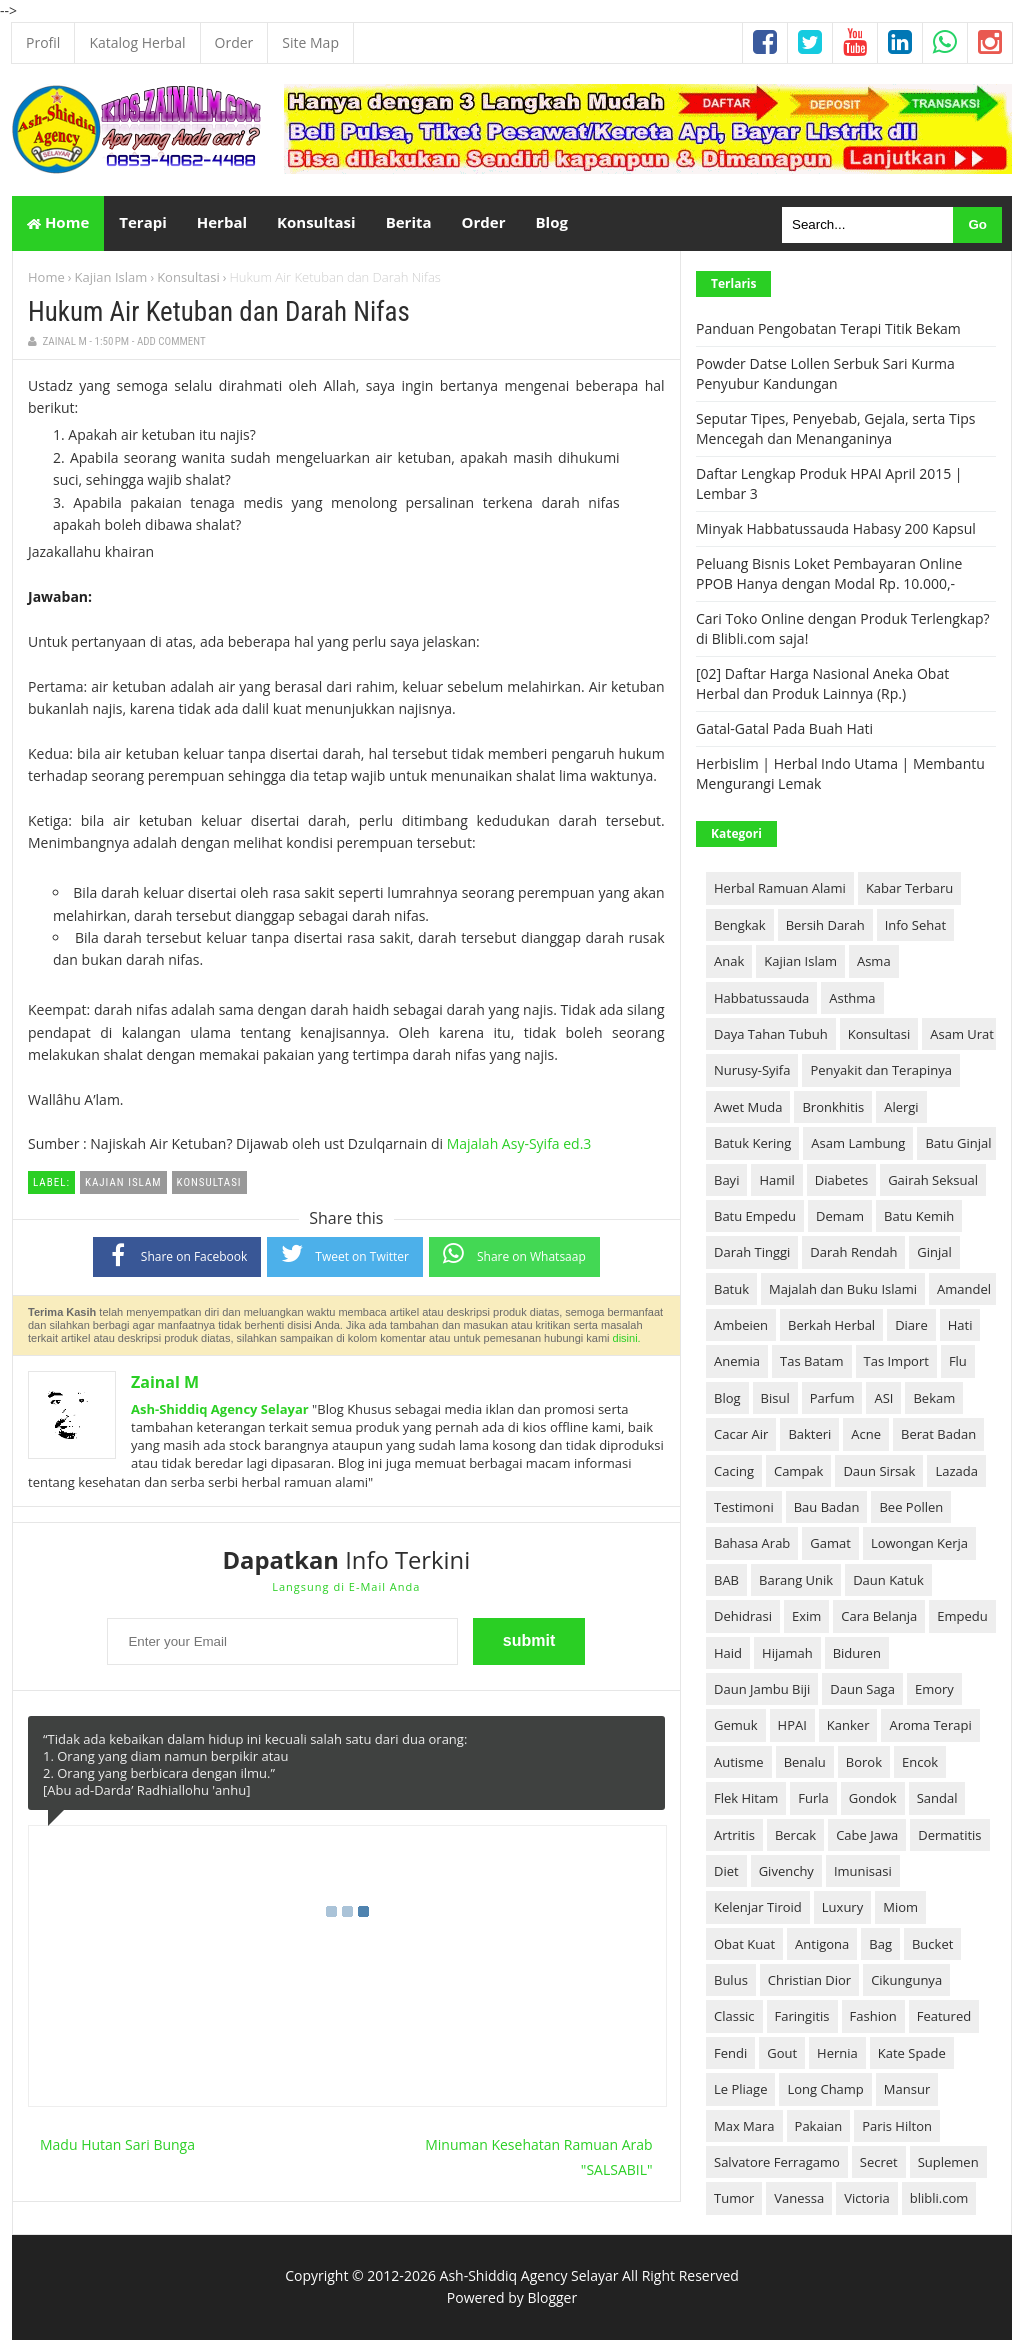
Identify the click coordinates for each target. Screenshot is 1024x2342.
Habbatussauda (761, 1000)
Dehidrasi (743, 1618)
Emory (934, 1691)
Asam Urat (962, 1036)
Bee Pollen (911, 1509)
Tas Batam (811, 1364)
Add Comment (171, 344)
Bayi (726, 1182)
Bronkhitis (833, 1109)
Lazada (956, 1473)
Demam (840, 1218)
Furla (813, 1800)
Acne (866, 1436)
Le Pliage (740, 2091)
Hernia (837, 2055)
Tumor (734, 2201)
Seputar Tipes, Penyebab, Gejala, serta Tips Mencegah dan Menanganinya (835, 430)
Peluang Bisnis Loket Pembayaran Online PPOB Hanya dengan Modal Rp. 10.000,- (829, 575)
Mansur (907, 2091)
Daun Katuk (888, 1582)
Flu (958, 1364)
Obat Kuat (744, 1946)
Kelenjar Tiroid (758, 1910)
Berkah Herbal (831, 1327)
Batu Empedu (755, 1218)
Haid (728, 1655)
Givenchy (786, 1873)
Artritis (734, 1837)
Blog (727, 1400)
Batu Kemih (919, 1218)
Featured (944, 2019)
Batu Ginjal (958, 1145)
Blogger (552, 2299)
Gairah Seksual (933, 1182)
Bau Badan (827, 1509)
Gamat (830, 1546)
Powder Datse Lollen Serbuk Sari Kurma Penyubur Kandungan (825, 375)
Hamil (776, 1182)
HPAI (792, 1728)
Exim (806, 1618)
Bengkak (740, 927)
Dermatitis (949, 1837)
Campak (798, 1473)
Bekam (934, 1400)
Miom (900, 1910)
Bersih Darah (825, 927)
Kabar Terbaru (909, 891)
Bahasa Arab (752, 1546)
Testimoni (744, 1509)
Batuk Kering (752, 1145)
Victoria (867, 2201)
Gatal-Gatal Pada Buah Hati (784, 730)
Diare (911, 1327)
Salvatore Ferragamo (777, 2164)
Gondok (873, 1800)
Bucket (932, 1946)
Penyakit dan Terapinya (880, 1073)
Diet (726, 1873)
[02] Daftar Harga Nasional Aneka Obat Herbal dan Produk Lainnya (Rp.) (822, 685)
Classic (734, 2019)
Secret (879, 2164)
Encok (920, 1764)
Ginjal (934, 1254)
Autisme (739, 1764)
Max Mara (744, 2128)
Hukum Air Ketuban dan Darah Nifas (219, 314)
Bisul (775, 1400)
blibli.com (939, 2201)
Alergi (901, 1109)
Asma (874, 963)
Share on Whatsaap (514, 1255)
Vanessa (799, 2201)
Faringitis (802, 2019)
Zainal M (165, 1385)
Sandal (937, 1800)
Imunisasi (863, 1873)
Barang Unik (796, 1582)
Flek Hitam (746, 1800)
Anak (729, 963)
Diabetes (841, 1182)
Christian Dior (809, 1982)
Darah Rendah (853, 1254)
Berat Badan (938, 1436)
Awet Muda (748, 1109)
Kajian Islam (111, 279)
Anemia (737, 1364)
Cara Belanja (879, 1618)
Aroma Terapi (930, 1728)
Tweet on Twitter (345, 1255)
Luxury (842, 1910)
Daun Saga (862, 1691)
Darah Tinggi (752, 1254)
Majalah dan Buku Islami (843, 1291)
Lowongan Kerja (919, 1546)
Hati (960, 1327)
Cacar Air (741, 1436)
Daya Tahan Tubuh (771, 1036)
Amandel (964, 1291)
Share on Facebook (177, 1256)
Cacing (734, 1473)
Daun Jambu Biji (762, 1691)
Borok (864, 1764)
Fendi (730, 2055)
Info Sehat (915, 927)
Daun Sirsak (879, 1473)
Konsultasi (188, 279)
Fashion (873, 2019)
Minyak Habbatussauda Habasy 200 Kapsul (836, 530)
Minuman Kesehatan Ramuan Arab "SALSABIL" (538, 2159)
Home (58, 224)
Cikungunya (906, 1982)
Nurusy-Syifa (752, 1073)
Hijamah (787, 1655)
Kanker (848, 1728)
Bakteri (809, 1436)
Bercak (795, 1837)
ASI (883, 1400)
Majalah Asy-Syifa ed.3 (519, 1146)
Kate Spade (912, 2055)
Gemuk (736, 1728)
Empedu (962, 1618)
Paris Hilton (897, 2128)
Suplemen (948, 2164)
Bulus (731, 1982)
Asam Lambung (858, 1145)
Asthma (852, 1000)
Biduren (857, 1655)
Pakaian (819, 2128)
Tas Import (896, 1364)
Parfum (832, 1400)
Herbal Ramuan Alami (780, 891)
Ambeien (741, 1327)
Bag (880, 1946)
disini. (627, 1340)
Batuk (731, 1291)
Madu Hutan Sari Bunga (117, 2146)
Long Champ (825, 2091)
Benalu (805, 1764)
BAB (726, 1582)
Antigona (822, 1946)
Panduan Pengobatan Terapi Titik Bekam (828, 330)
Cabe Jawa (867, 1837)
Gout (782, 2055)
